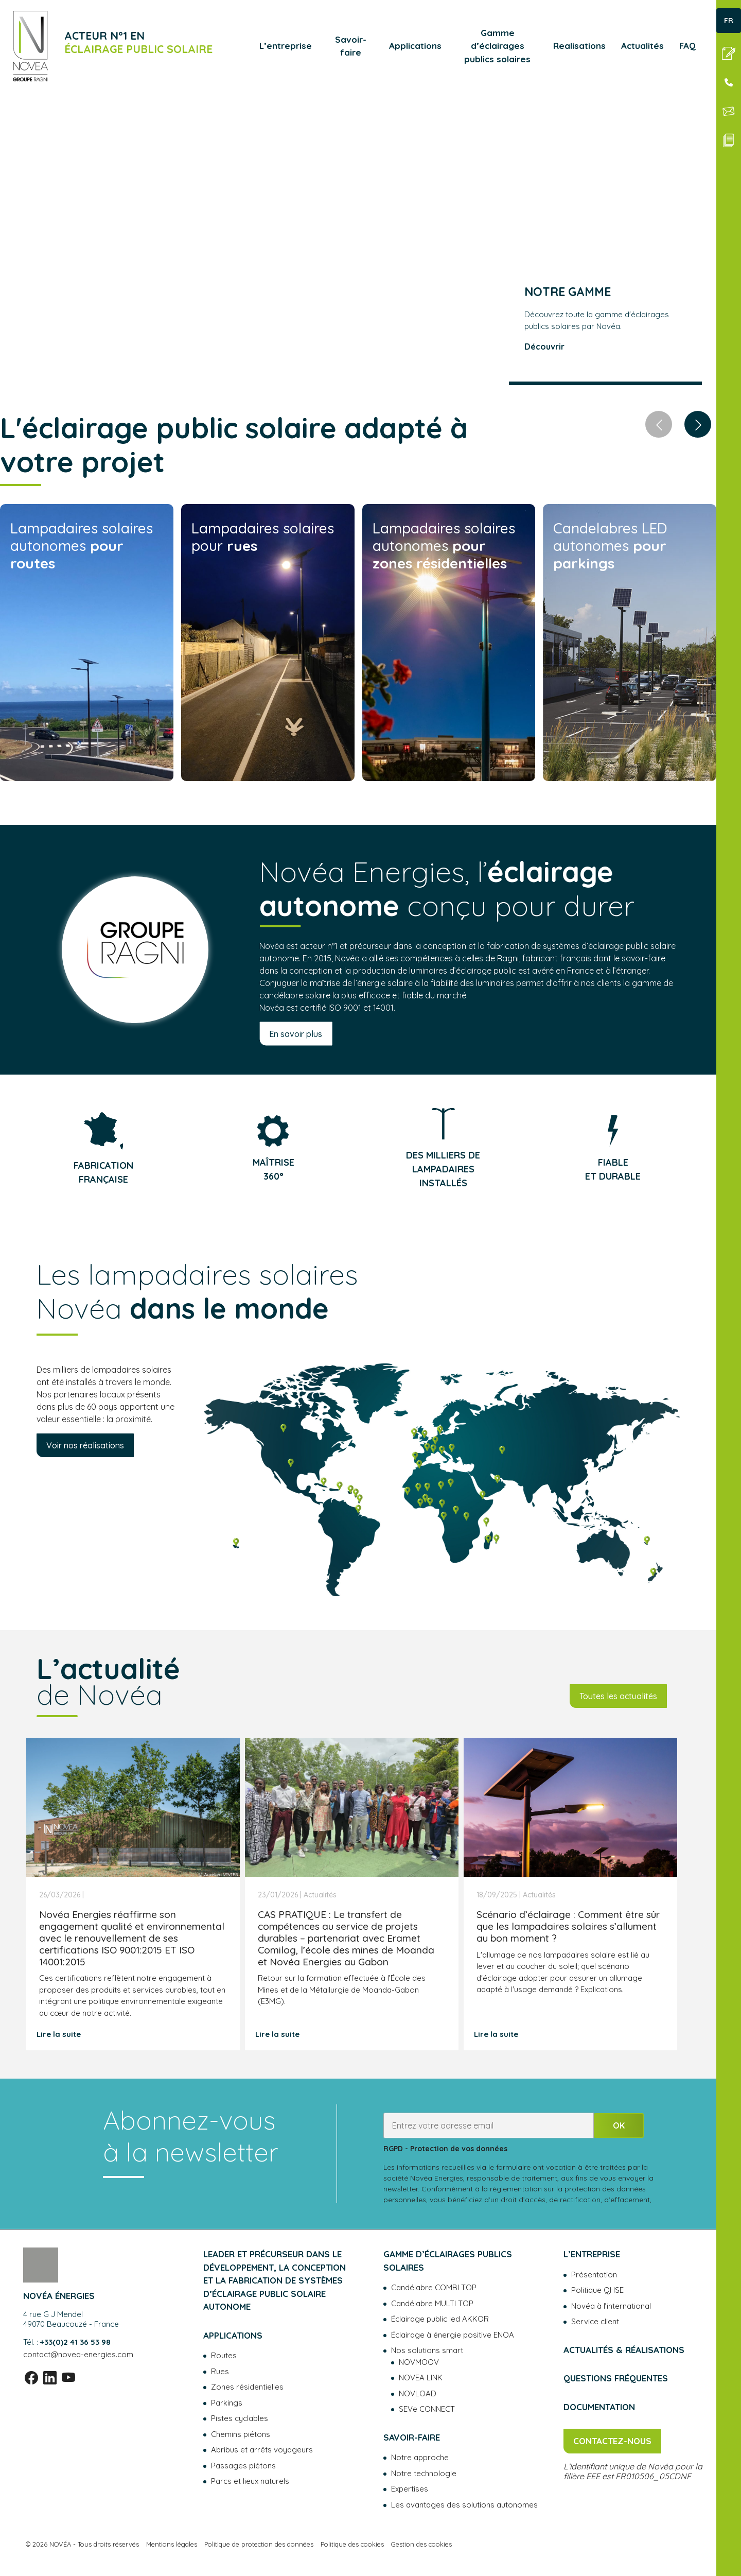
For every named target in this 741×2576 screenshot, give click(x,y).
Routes (224, 2355)
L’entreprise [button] (285, 45)
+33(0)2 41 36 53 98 (75, 2342)
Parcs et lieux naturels (250, 2481)
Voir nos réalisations (85, 1445)
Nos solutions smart (427, 2350)
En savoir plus (295, 1033)
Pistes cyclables (239, 2418)
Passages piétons (243, 2465)
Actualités (642, 45)
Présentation (594, 2274)
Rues (220, 2371)
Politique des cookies (352, 2544)
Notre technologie (423, 2473)
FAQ (687, 45)
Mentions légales (171, 2544)
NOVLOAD (417, 2393)
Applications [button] (415, 45)
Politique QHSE (597, 2290)
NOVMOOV (419, 2362)
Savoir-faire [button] (350, 46)
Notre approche (420, 2457)
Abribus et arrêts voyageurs (262, 2449)
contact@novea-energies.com (78, 2354)
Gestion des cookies (421, 2544)
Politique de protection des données (258, 2544)
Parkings (226, 2403)
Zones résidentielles (247, 2387)
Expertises (409, 2489)
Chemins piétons (240, 2434)
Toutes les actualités (618, 1696)
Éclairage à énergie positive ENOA (452, 2335)
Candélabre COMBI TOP (434, 2287)
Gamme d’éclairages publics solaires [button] (497, 45)
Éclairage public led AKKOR (440, 2319)
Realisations (579, 45)
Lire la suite (59, 2034)
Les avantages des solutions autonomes (464, 2505)
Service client (595, 2321)
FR (728, 20)
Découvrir (544, 346)
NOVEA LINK (421, 2377)
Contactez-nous (612, 2440)
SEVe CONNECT (427, 2409)
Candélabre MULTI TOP (432, 2303)
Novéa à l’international (611, 2306)
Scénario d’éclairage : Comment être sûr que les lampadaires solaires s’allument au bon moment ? (568, 1926)
